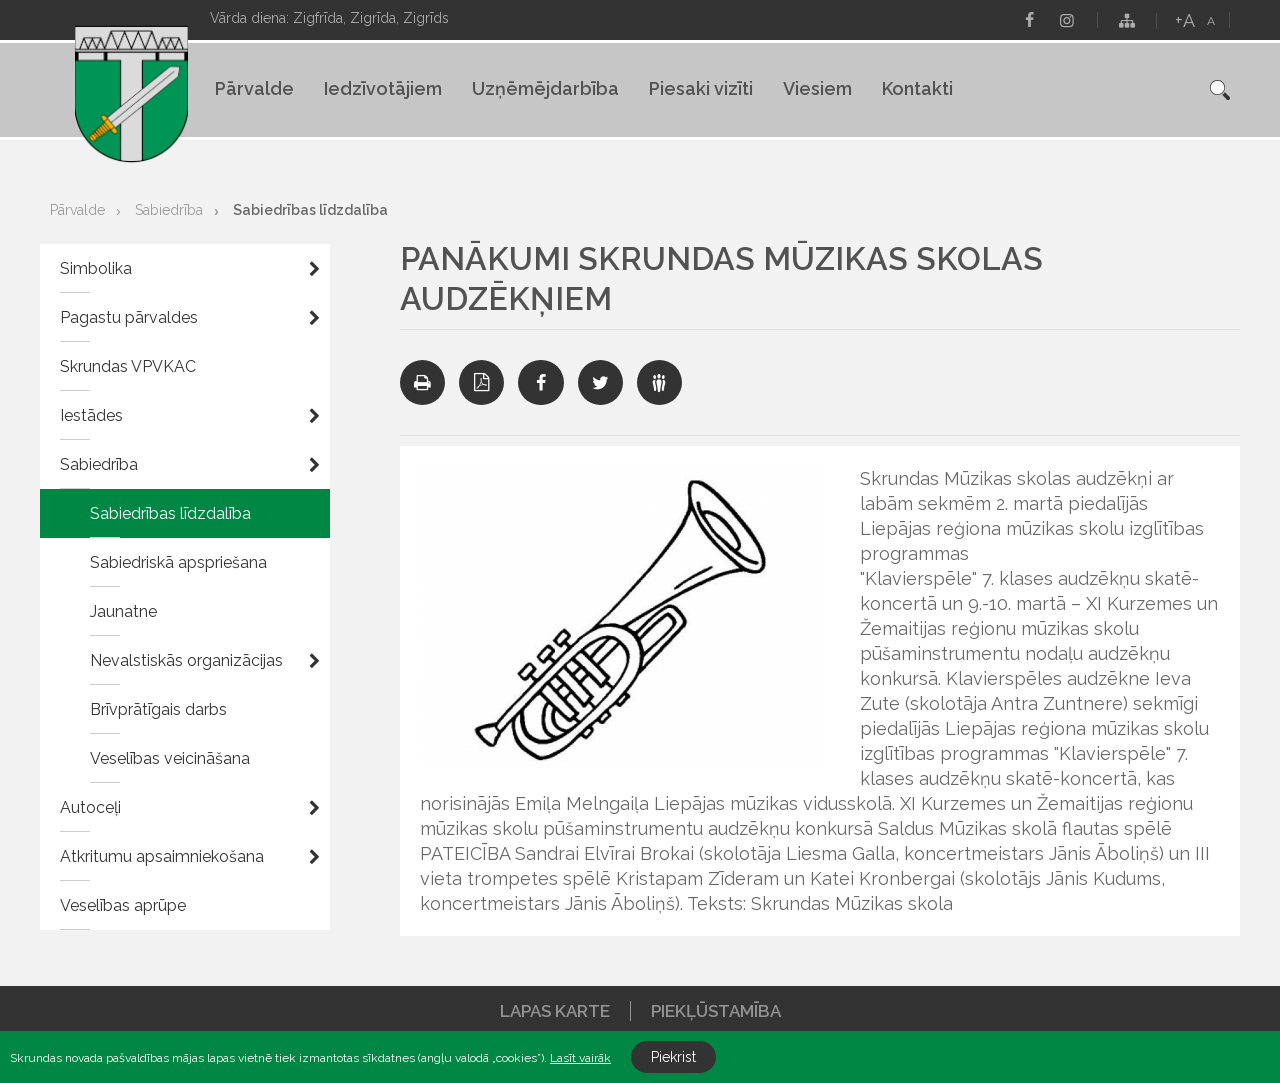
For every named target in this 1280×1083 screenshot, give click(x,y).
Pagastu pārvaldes (129, 317)
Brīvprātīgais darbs (158, 709)
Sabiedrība (169, 210)
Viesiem (817, 88)
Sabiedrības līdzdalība (310, 210)
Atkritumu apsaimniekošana (162, 856)
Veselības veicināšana (170, 758)
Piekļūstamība (716, 1011)
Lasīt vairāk (580, 1058)
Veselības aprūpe (123, 905)
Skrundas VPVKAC (128, 366)
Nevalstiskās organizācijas (186, 660)
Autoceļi (90, 807)
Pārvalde (254, 88)
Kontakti (917, 88)
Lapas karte (555, 1011)
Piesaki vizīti (701, 88)
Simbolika (96, 268)
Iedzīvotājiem (383, 88)
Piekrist (673, 1057)
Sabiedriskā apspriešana (178, 562)
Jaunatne (123, 611)
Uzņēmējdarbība (545, 88)
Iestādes (91, 415)
